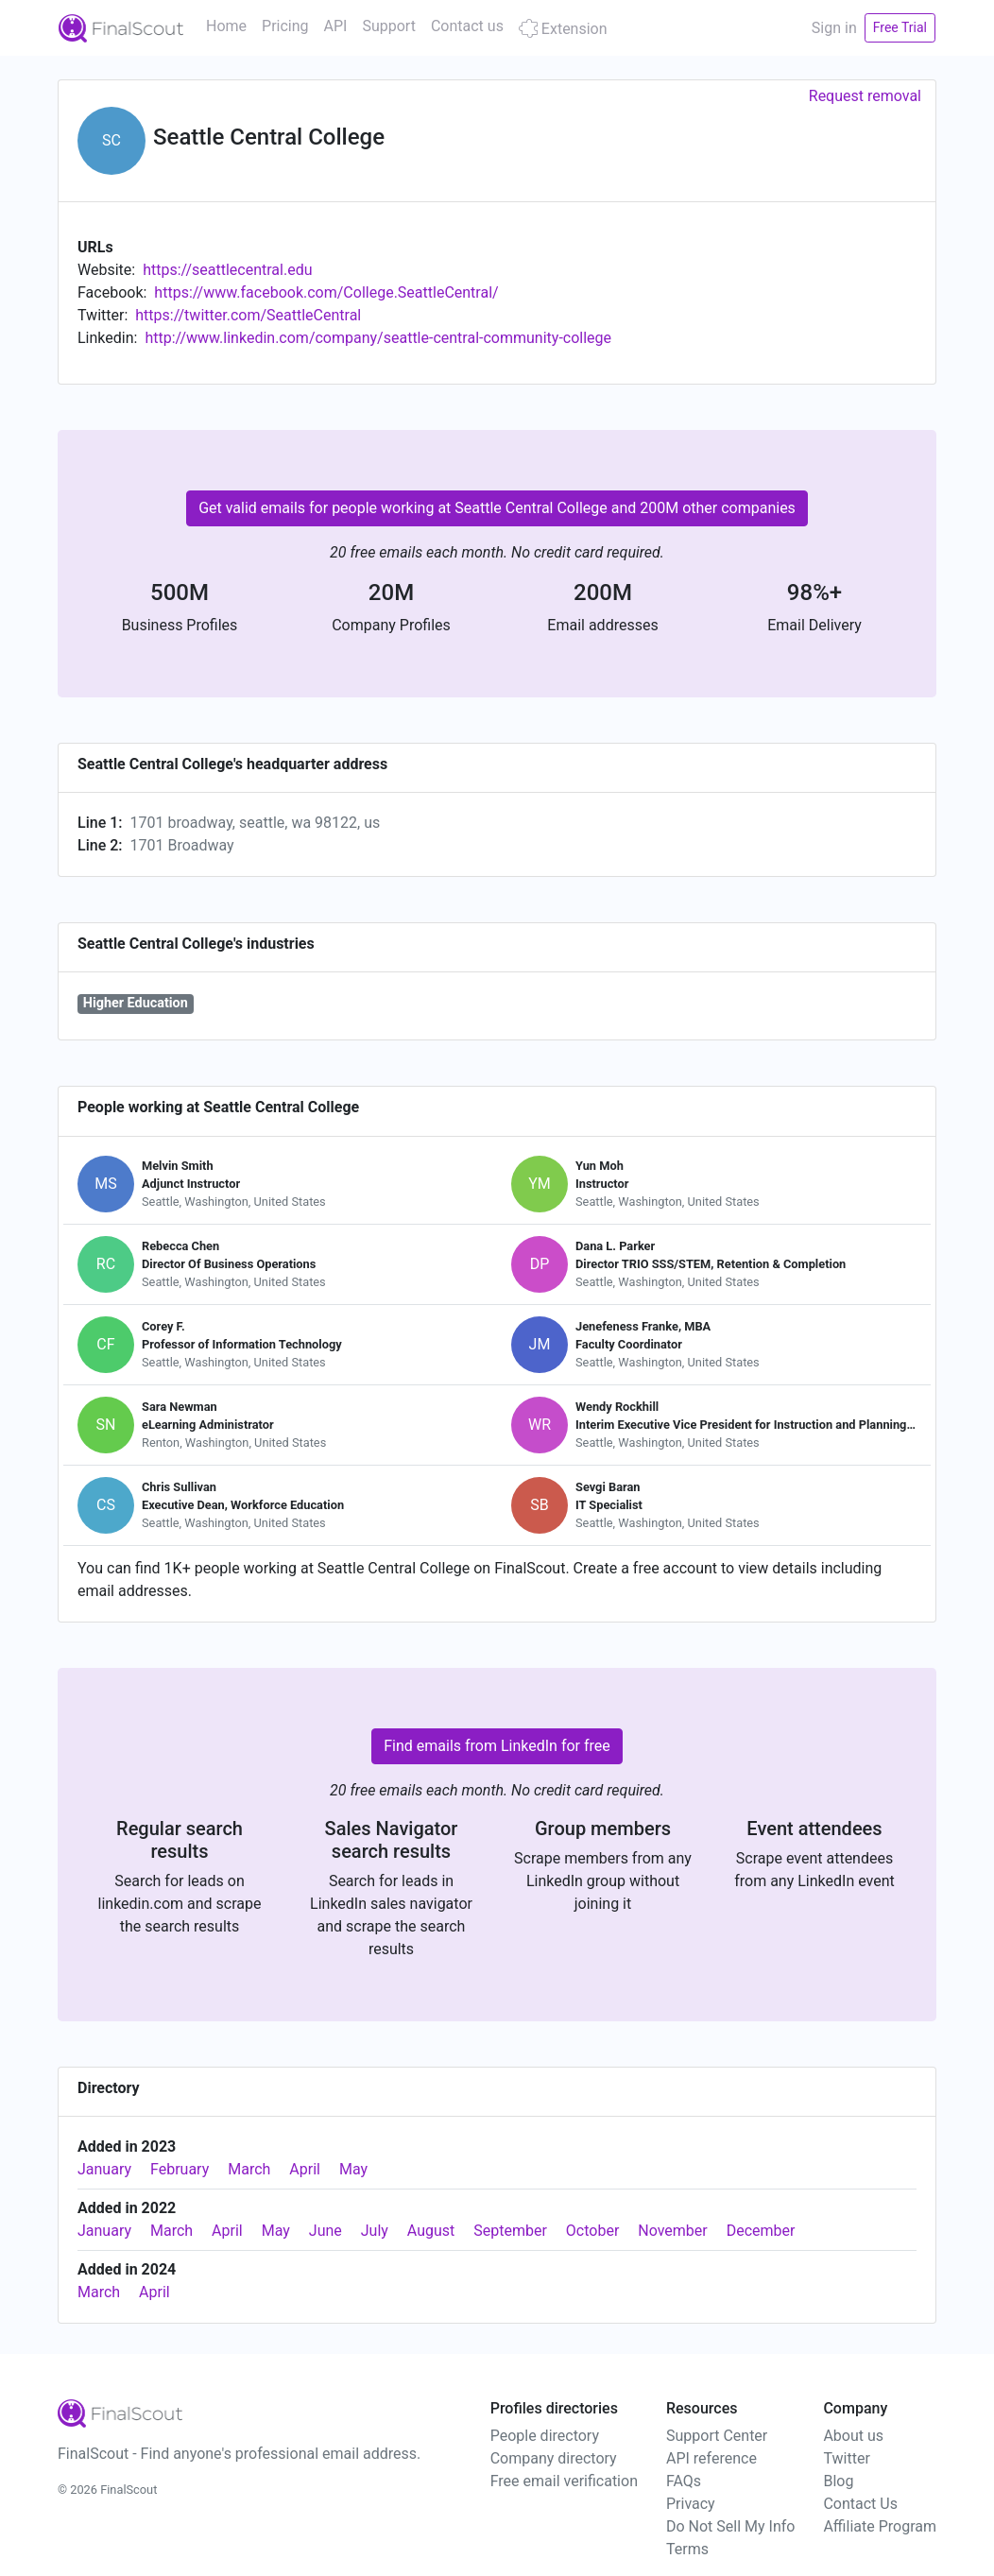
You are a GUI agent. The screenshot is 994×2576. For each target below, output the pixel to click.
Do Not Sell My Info (730, 2526)
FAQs (683, 2481)
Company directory (553, 2458)
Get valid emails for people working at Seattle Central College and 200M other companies (497, 508)
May (353, 2169)
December (761, 2231)
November (672, 2231)
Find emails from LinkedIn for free (497, 1746)
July (374, 2231)
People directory (544, 2436)
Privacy (690, 2504)
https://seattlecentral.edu (227, 270)
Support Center (716, 2436)
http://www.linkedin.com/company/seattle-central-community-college (378, 338)
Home (226, 26)
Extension (563, 29)
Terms (687, 2549)
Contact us (467, 26)
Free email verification (564, 2481)
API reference (711, 2458)
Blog (838, 2481)
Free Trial (900, 27)
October (592, 2231)
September (510, 2231)
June (325, 2231)
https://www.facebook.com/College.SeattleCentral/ (326, 292)
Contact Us (860, 2504)
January (104, 2169)
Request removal (865, 96)
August (430, 2231)
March (249, 2169)
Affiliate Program (879, 2526)
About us (853, 2436)
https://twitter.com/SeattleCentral (248, 315)
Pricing (285, 26)
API (336, 26)
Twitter (846, 2458)
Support (388, 26)
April (304, 2169)
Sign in (834, 28)
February (179, 2169)
